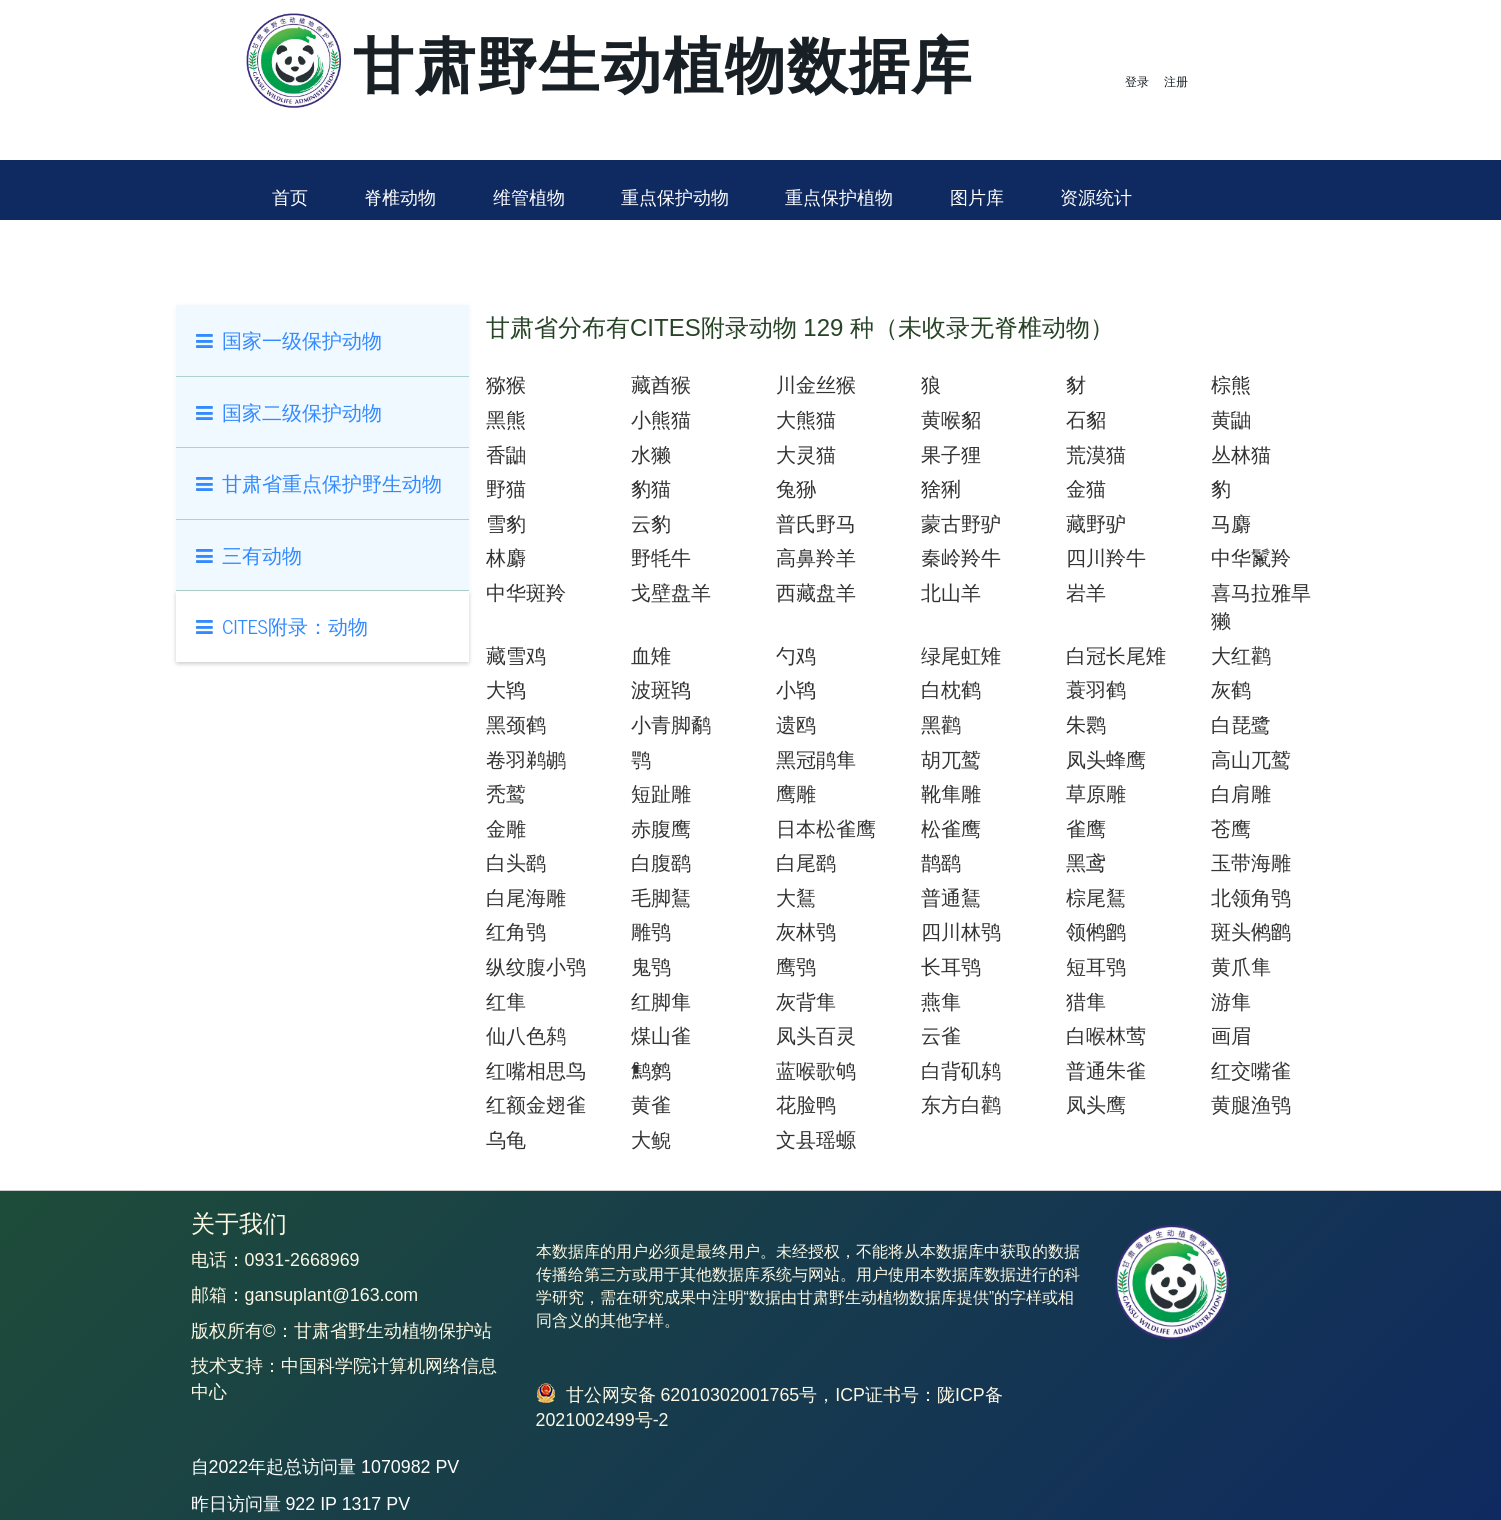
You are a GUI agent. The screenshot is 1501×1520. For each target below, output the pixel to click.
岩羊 (1086, 593)
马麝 (1231, 524)
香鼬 (506, 455)
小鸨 (796, 690)
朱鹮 (1086, 725)
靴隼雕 (951, 794)
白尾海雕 (526, 898)
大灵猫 (806, 455)
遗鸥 (796, 725)
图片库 (977, 198)
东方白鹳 (961, 1105)
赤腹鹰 (661, 829)
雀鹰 (1086, 829)
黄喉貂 (951, 420)
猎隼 (1086, 1002)
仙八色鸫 (526, 1036)
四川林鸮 (961, 932)
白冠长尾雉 (1116, 656)
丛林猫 (1241, 455)
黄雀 (651, 1105)
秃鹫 (506, 794)
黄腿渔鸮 (1251, 1105)
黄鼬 (1231, 420)
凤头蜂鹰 (1106, 760)
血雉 (651, 656)
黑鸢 (1086, 863)
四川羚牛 (1106, 558)
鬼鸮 (651, 967)
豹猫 (651, 489)
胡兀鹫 (951, 760)
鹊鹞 (941, 863)
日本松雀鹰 (826, 829)
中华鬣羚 (1251, 558)
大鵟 (796, 898)
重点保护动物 (675, 198)
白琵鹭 (1241, 725)
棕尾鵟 (1096, 898)
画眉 (1231, 1036)
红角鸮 (516, 932)
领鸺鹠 (1096, 932)
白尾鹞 (806, 863)
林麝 (506, 558)
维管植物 (529, 198)
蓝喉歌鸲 (816, 1071)
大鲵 (651, 1140)
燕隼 (941, 1002)
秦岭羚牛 (961, 558)
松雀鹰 (951, 829)
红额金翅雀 (536, 1105)
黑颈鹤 (516, 725)
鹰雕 (796, 794)
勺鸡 (796, 656)
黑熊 (506, 420)
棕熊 (1231, 385)
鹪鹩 (651, 1071)
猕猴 (506, 385)
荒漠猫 (1096, 455)
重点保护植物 (839, 198)
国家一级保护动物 (289, 339)
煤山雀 (661, 1036)
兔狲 (796, 489)
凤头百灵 (816, 1036)
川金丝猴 (816, 385)
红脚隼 (661, 1002)
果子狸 (951, 455)
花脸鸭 (806, 1105)
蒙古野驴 (961, 524)
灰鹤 (1231, 690)
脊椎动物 (400, 198)
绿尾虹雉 (961, 656)
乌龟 (506, 1140)
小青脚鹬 (671, 725)
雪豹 (506, 524)
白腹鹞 (661, 863)
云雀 (941, 1036)
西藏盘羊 (816, 593)
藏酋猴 (661, 385)
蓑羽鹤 (1096, 690)
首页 (290, 198)
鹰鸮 (796, 967)
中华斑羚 (526, 593)
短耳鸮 (1096, 967)
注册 (1176, 82)
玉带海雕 (1251, 863)
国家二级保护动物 (289, 411)
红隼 (506, 1002)
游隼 (1231, 1002)
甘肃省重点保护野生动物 (319, 482)
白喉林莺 (1106, 1036)
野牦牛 (661, 558)
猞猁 (941, 489)
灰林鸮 (806, 932)
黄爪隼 (1241, 967)
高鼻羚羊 (816, 558)
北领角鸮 (1251, 898)
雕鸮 (651, 932)
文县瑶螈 (816, 1140)
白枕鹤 (951, 690)
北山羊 (951, 593)
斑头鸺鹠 (1251, 932)
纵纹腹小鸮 (536, 967)
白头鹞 (516, 863)
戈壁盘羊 (671, 593)
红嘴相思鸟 (536, 1071)
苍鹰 (1231, 829)
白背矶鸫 (961, 1071)
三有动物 (249, 554)
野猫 (506, 489)
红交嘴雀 (1251, 1071)
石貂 (1086, 420)
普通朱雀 (1106, 1071)
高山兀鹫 (1251, 760)
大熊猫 (806, 420)
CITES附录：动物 (282, 625)
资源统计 (1096, 198)
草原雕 (1096, 794)
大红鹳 (1241, 656)
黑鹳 (941, 725)
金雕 (506, 829)
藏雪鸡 (516, 656)
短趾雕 (661, 794)
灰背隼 (806, 1002)
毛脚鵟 (661, 898)
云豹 (651, 524)
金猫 (1086, 489)
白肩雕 (1241, 794)
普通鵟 (951, 898)
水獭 (651, 455)
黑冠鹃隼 (816, 760)
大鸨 (506, 690)
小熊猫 (661, 420)
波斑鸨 (661, 690)
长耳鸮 (951, 967)
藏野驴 (1096, 524)
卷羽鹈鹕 (526, 760)
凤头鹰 (1096, 1105)
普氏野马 (816, 524)
